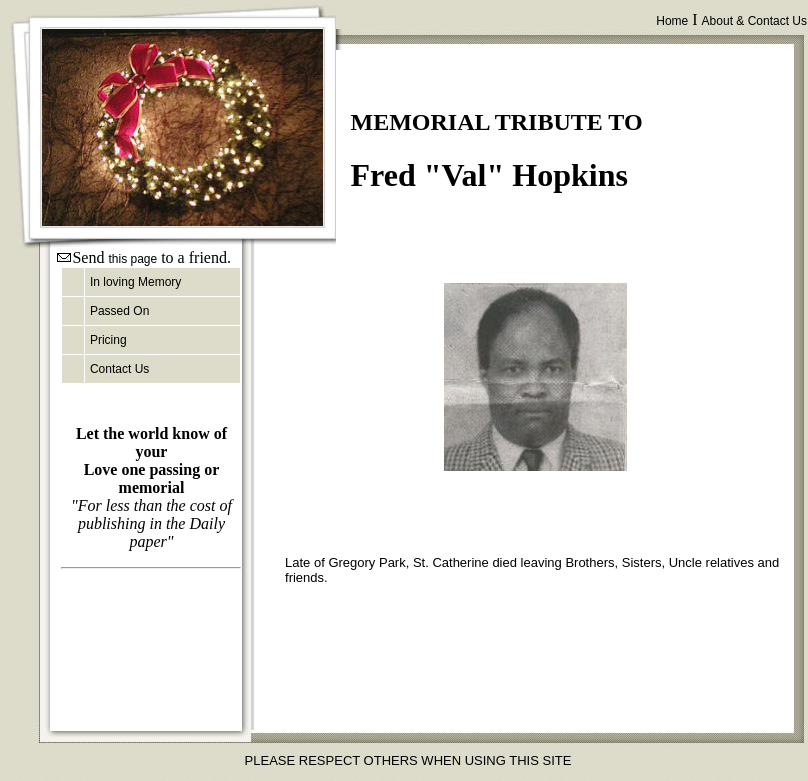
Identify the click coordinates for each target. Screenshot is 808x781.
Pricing (108, 340)
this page (132, 259)
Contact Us (119, 369)
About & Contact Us (754, 21)
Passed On (119, 311)
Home (672, 21)
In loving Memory (135, 282)
